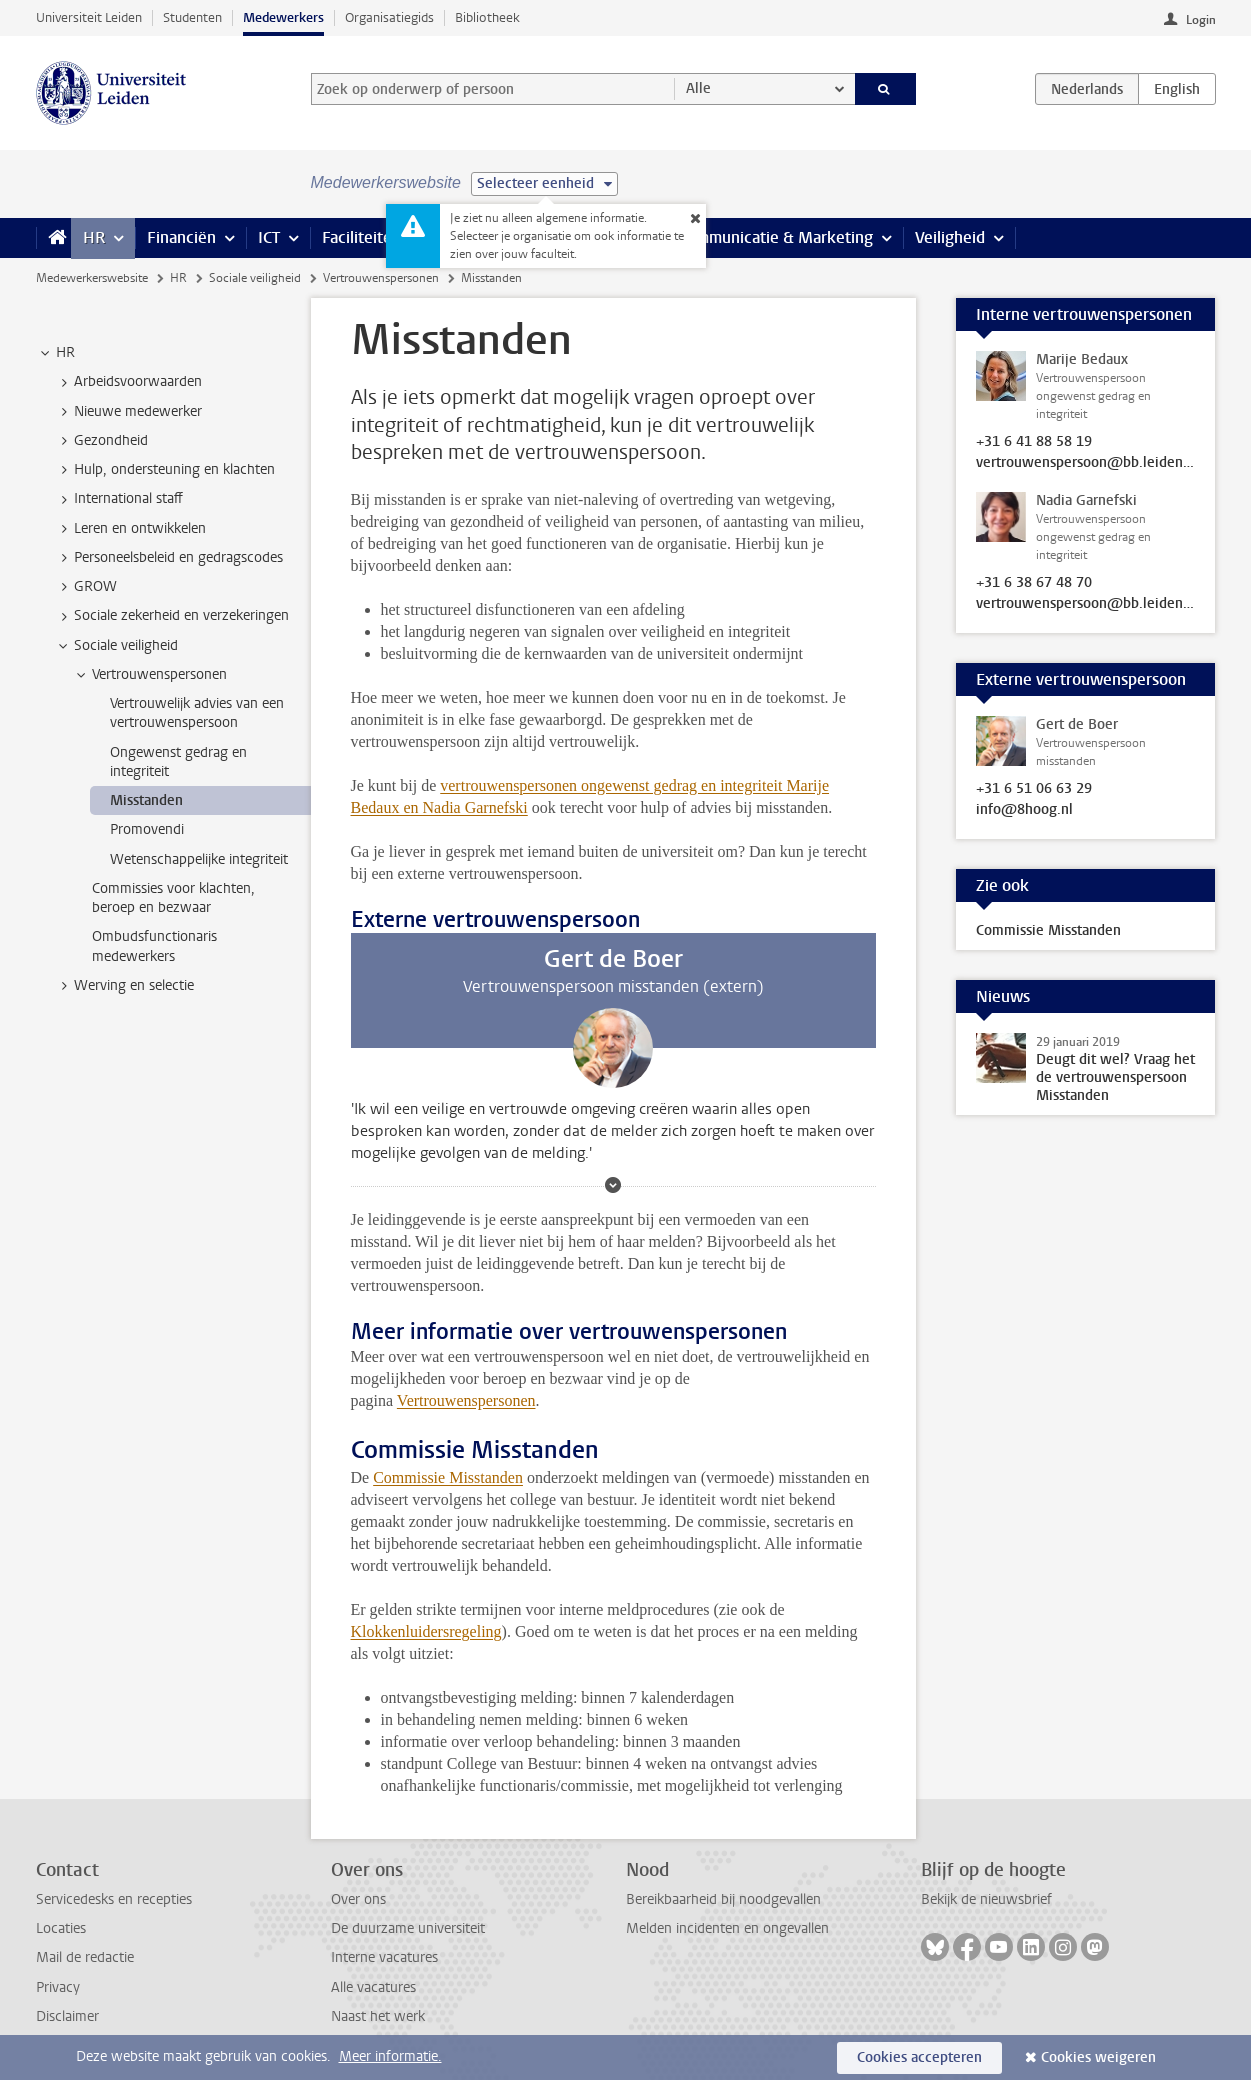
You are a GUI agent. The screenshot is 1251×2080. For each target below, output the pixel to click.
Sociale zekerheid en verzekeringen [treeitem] (172, 616)
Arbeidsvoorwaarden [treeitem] (128, 382)
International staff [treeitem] (119, 499)
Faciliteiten (361, 237)
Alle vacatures (373, 1987)
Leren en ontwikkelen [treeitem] (130, 529)
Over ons (358, 1899)
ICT (269, 237)
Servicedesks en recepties (114, 1899)
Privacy (58, 1987)
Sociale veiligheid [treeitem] (116, 646)
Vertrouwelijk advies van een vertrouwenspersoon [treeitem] (197, 713)
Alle (698, 88)
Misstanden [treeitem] (146, 800)
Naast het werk (378, 2016)
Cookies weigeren (1098, 2057)
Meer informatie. (390, 2056)
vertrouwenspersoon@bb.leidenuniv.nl (1086, 463)
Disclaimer (67, 2016)
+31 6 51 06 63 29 (1034, 789)
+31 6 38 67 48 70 (1034, 583)
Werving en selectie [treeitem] (124, 986)
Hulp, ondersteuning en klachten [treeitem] (165, 470)
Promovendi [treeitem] (147, 829)
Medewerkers (283, 17)
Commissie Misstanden (448, 1477)
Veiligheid (950, 237)
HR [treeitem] (56, 353)
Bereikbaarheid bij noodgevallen (723, 1899)
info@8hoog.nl (1024, 810)
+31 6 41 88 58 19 (1034, 442)
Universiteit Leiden (89, 17)
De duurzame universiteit (408, 1928)
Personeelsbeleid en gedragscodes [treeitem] (169, 558)
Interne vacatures (384, 1957)
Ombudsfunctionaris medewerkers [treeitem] (154, 946)
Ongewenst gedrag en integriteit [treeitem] (178, 762)
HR (94, 237)
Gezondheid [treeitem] (101, 441)
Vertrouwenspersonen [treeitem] (150, 675)
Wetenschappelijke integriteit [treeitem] (199, 859)
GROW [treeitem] (86, 587)
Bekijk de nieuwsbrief (986, 1899)
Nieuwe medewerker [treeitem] (128, 412)
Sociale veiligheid (255, 278)
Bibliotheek (487, 17)
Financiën (181, 237)
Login (1201, 20)
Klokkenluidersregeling (426, 1631)
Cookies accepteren (919, 2057)
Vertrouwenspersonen (381, 278)
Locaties (61, 1928)
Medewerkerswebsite (92, 278)
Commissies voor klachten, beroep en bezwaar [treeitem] (173, 898)
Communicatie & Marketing (775, 237)
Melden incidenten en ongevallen (727, 1928)
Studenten (192, 17)
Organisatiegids (389, 17)
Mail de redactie (85, 1957)
